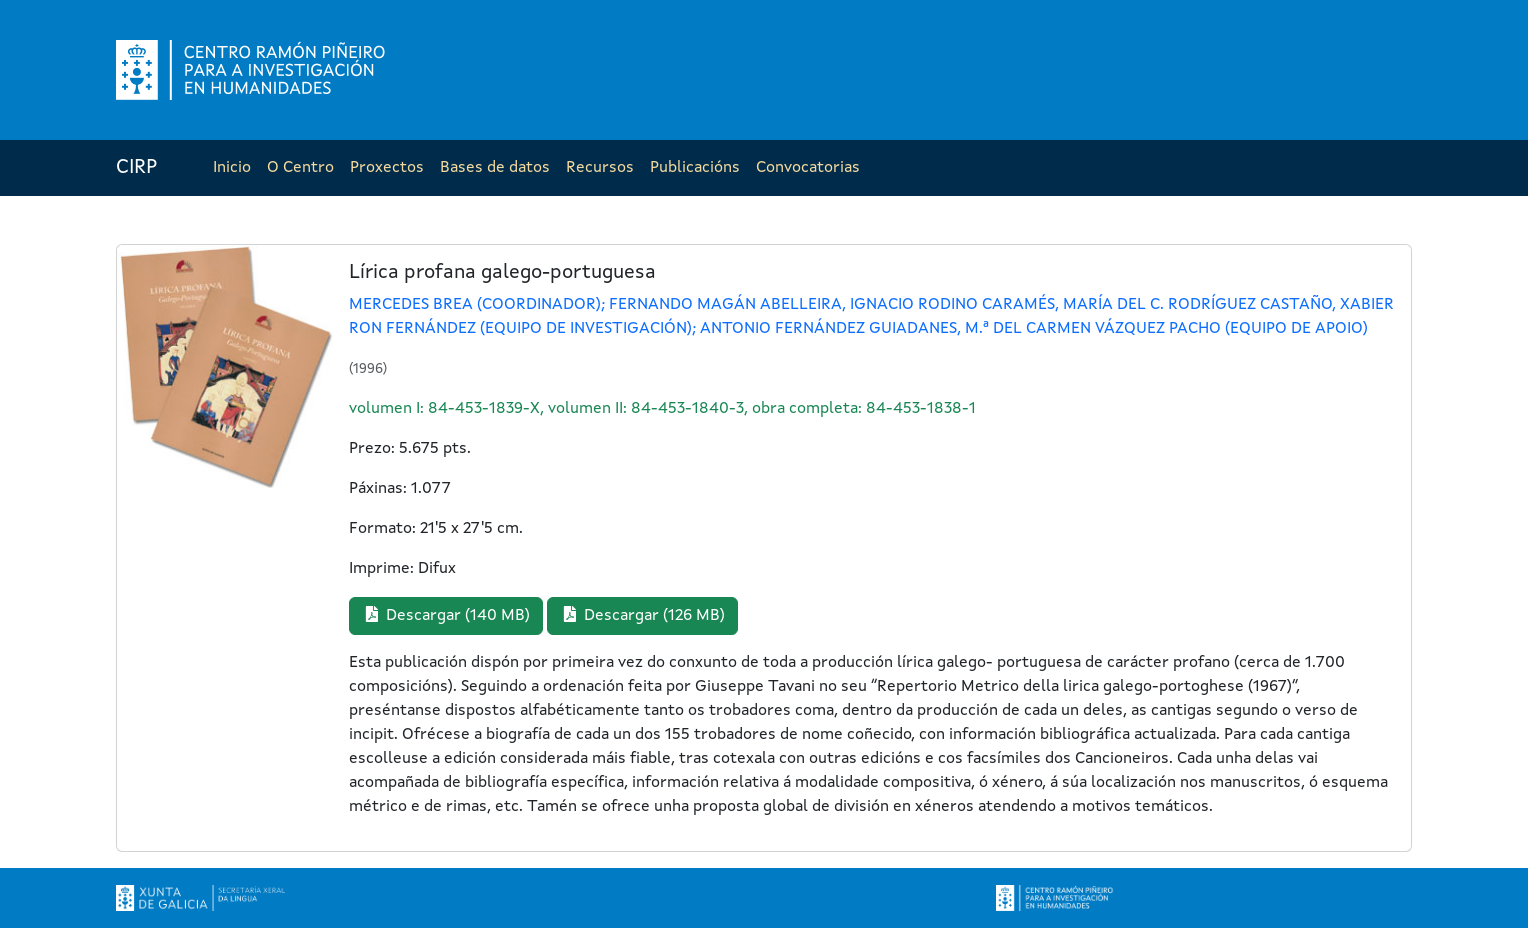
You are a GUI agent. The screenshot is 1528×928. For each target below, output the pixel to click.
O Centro (300, 168)
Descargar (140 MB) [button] (446, 615)
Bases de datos (495, 168)
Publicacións (695, 168)
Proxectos (387, 168)
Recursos (600, 168)
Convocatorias (808, 168)
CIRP (136, 168)
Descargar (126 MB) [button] (642, 615)
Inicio (232, 168)
